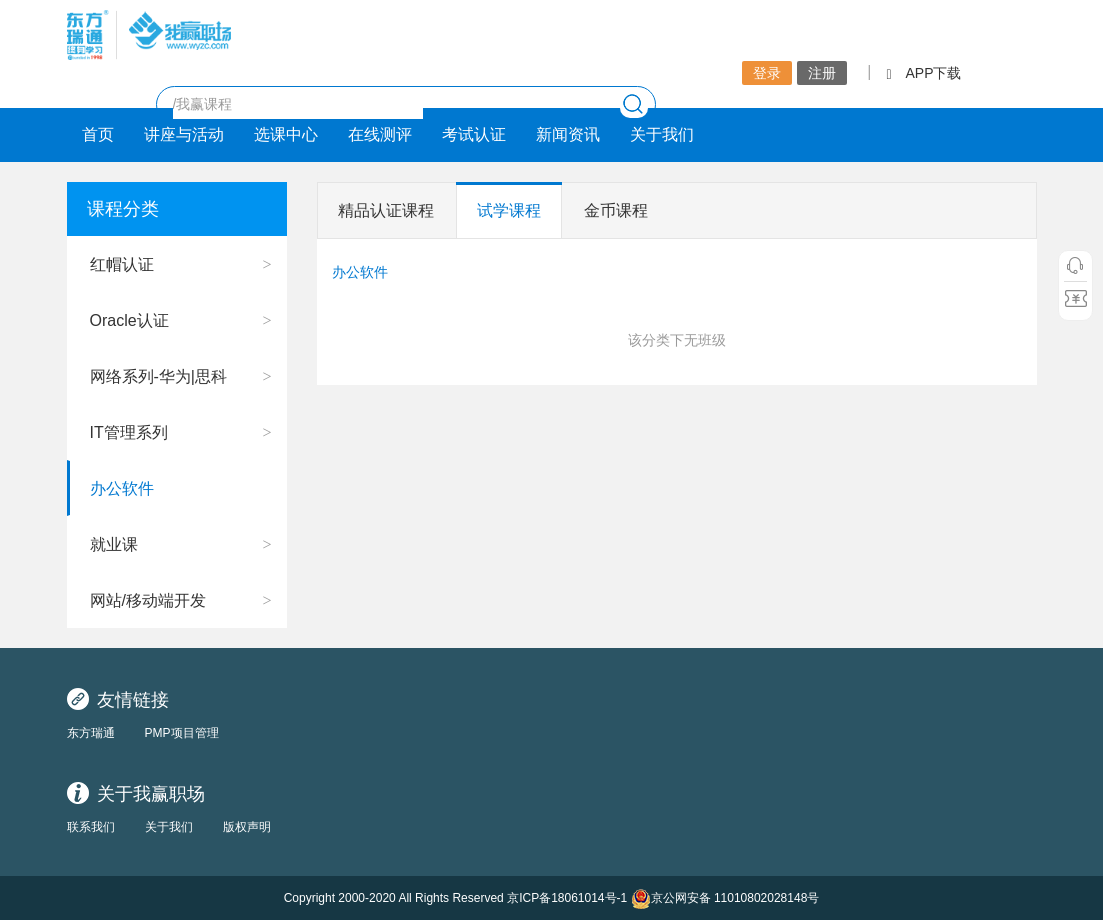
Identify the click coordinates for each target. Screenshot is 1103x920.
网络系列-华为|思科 (158, 376)
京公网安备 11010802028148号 (725, 898)
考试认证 (474, 134)
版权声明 (247, 827)
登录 (767, 73)
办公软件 (122, 488)
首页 (98, 134)
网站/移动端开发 (148, 600)
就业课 (114, 544)
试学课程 (509, 210)
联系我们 (91, 827)
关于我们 (662, 134)
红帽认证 (122, 264)
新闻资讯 (568, 134)
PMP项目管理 (182, 733)
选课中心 (286, 134)
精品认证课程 (386, 210)
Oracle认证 (129, 320)
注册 (822, 73)
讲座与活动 (184, 134)
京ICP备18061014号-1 (567, 898)
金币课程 (616, 210)
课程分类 (123, 209)
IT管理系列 (129, 432)
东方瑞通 (91, 733)
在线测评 (380, 134)
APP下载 (923, 73)
